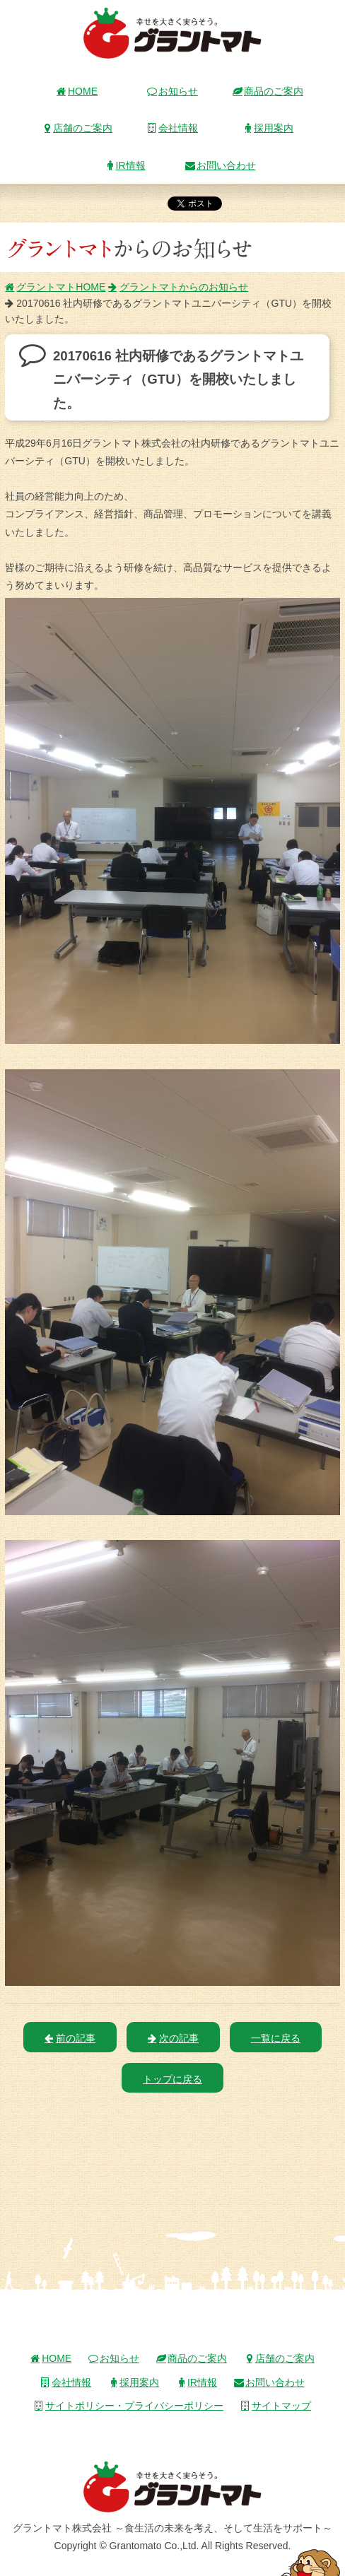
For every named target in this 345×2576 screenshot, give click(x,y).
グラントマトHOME (55, 287)
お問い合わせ (220, 165)
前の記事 (70, 2038)
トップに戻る (172, 2079)
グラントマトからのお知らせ (178, 287)
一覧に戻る (275, 2038)
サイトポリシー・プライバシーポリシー (128, 2405)
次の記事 (173, 2038)
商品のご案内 (268, 91)
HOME (77, 91)
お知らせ (172, 91)
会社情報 (172, 128)
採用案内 (267, 128)
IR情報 (125, 165)
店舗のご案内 (77, 128)
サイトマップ (275, 2405)
